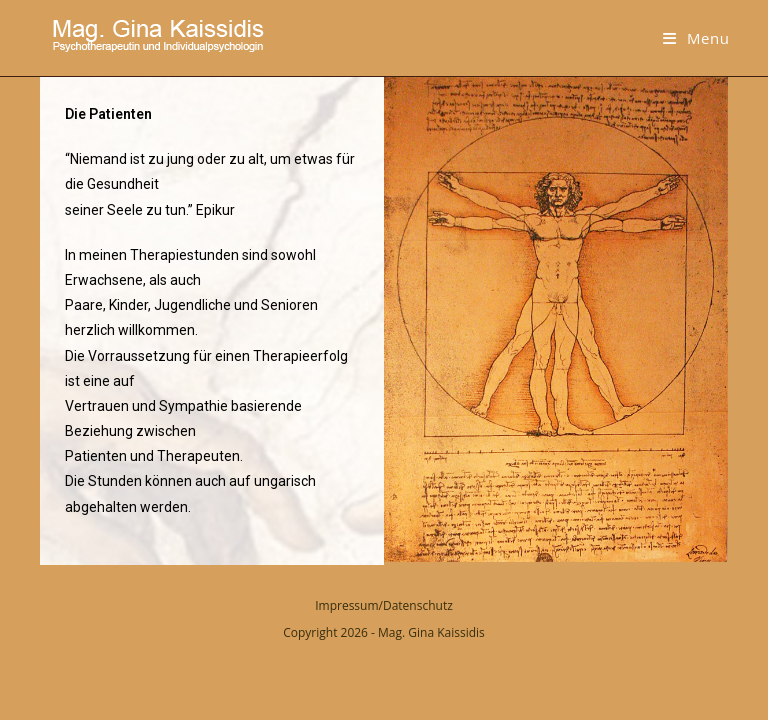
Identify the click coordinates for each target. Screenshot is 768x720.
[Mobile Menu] (696, 38)
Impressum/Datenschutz (384, 605)
